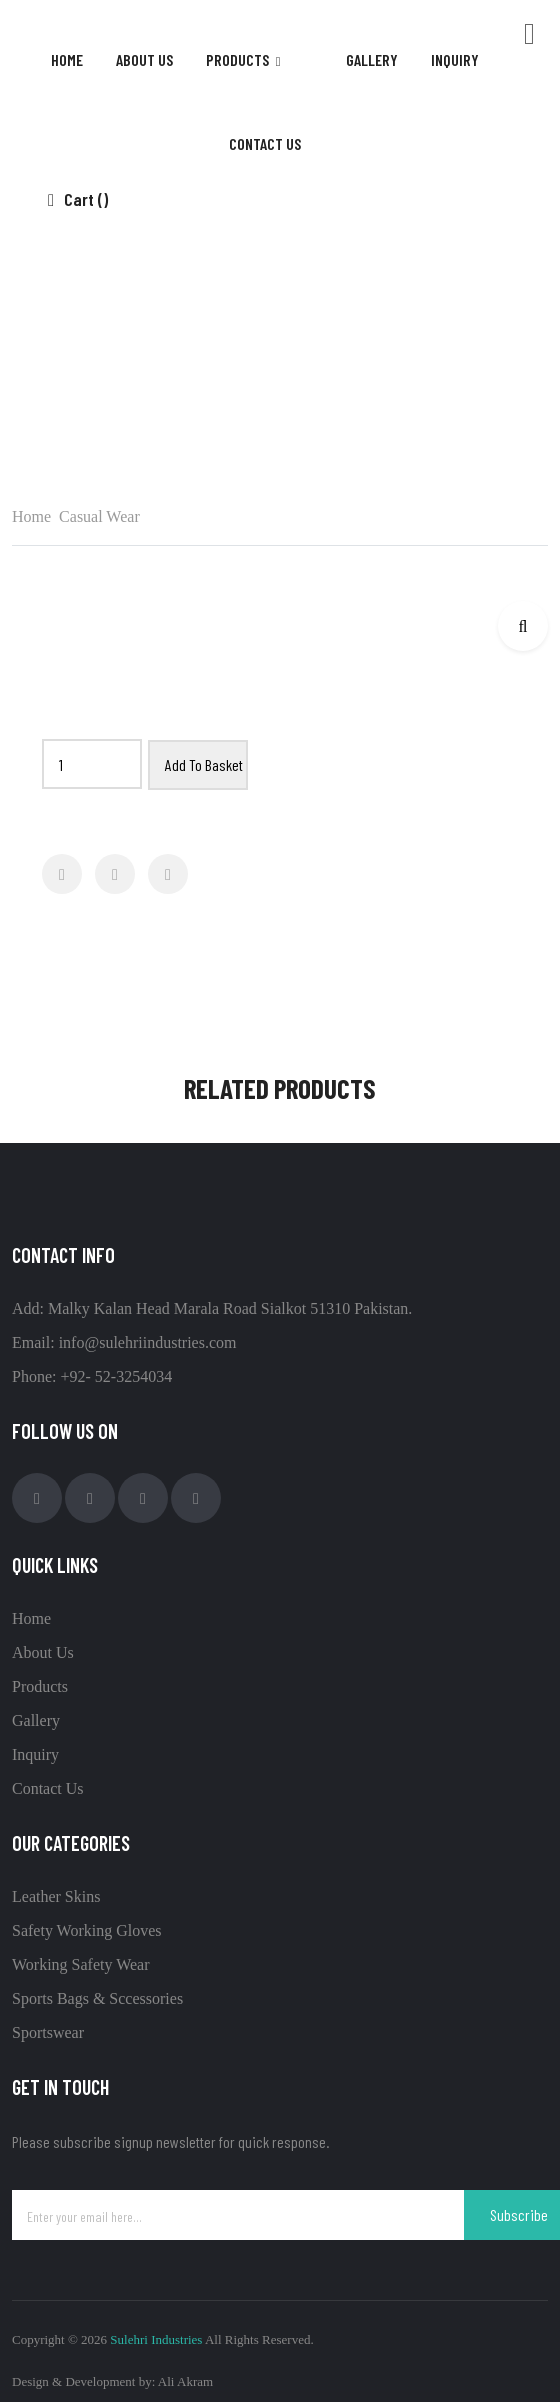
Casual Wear (300, 350)
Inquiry (35, 1754)
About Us (144, 59)
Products (40, 1686)
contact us (265, 143)
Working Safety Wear (81, 1964)
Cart (78, 199)
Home (67, 59)
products (239, 59)
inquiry (455, 59)
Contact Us (48, 1788)
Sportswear (48, 2032)
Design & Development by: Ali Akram (112, 2381)
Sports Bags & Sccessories (97, 1998)
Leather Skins (56, 1896)
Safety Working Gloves (87, 1930)
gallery (372, 59)
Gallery (36, 1720)
